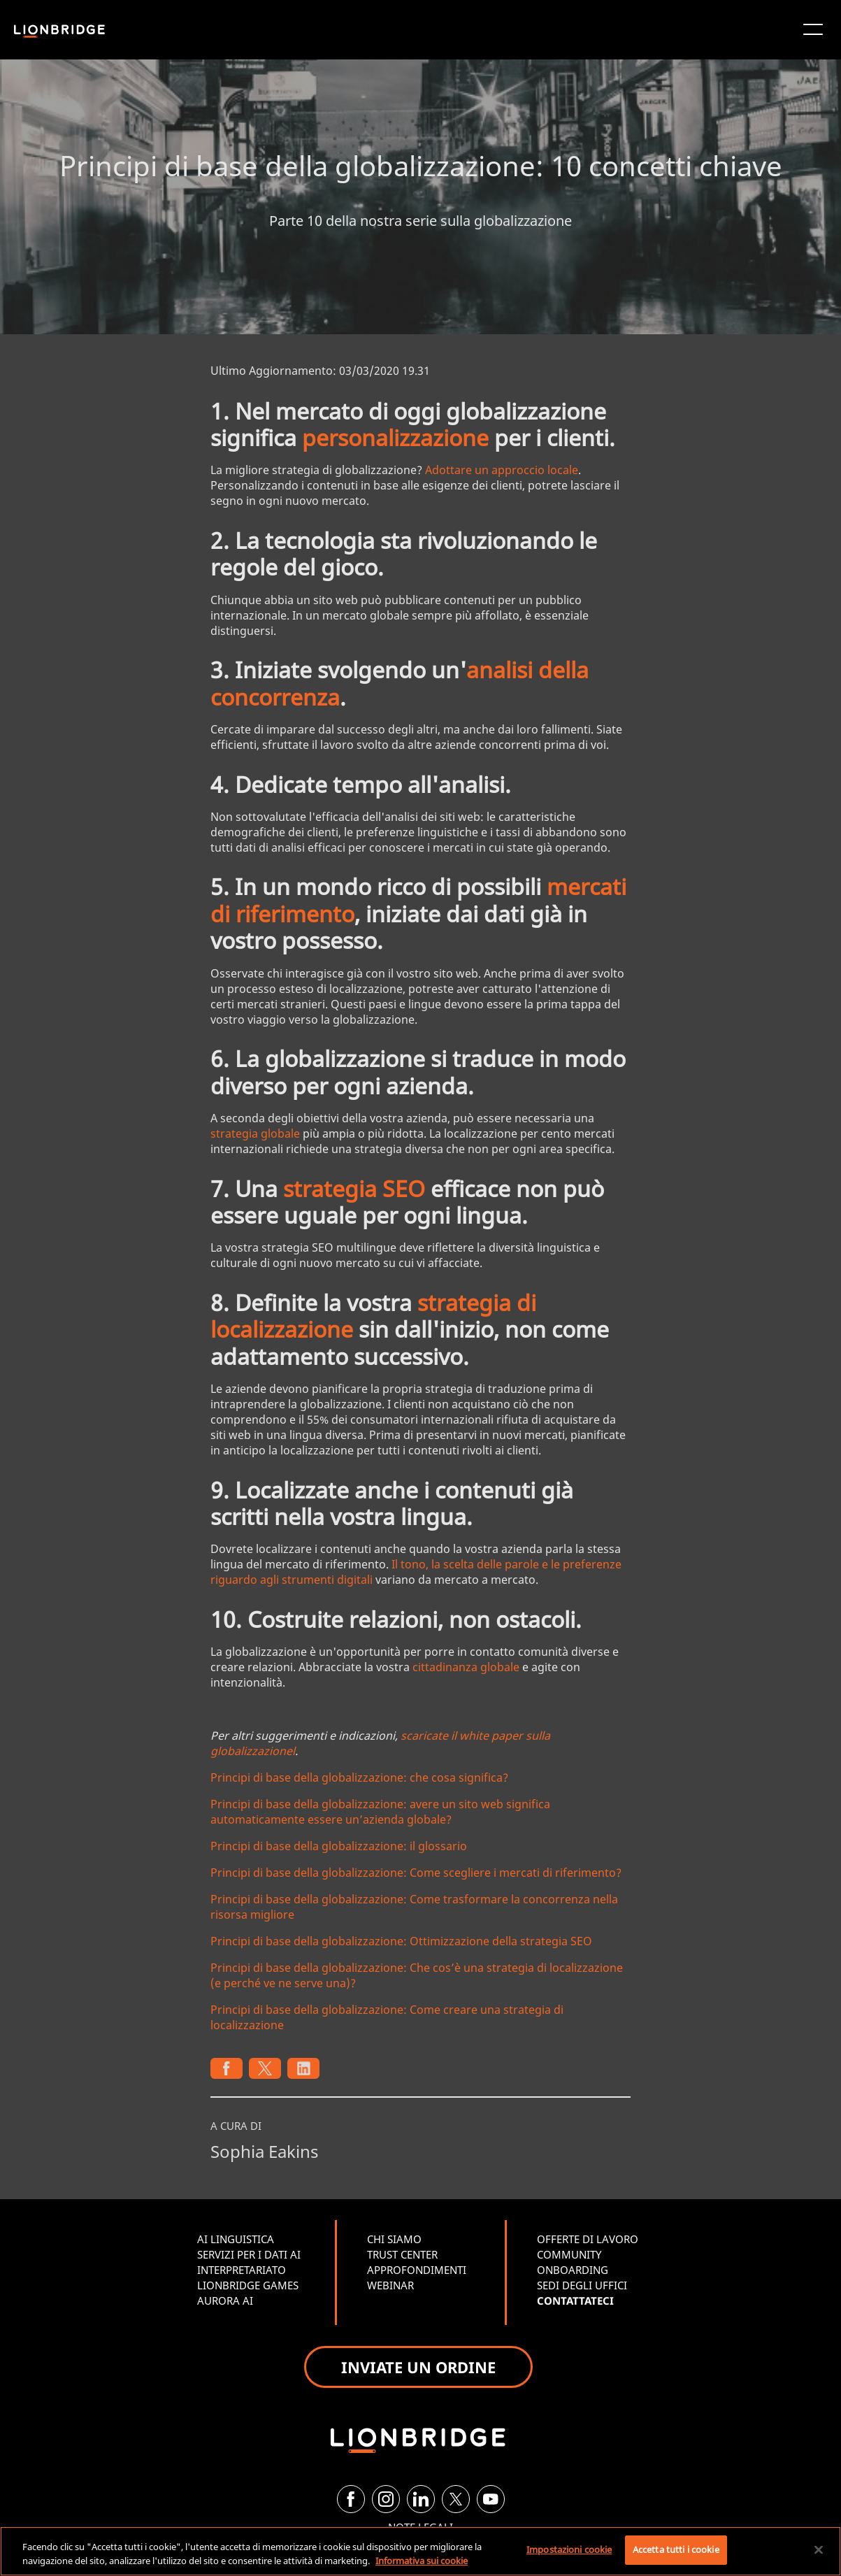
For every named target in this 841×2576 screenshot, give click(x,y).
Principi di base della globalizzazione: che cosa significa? (359, 1777)
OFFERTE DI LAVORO (587, 2239)
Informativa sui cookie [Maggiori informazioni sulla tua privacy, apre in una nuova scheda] (421, 2560)
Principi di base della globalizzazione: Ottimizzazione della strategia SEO (401, 1941)
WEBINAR (390, 2285)
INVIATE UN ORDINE (418, 2366)
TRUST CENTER (402, 2254)
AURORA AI (225, 2300)
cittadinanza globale (465, 1667)
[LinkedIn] (421, 2499)
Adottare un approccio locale (501, 470)
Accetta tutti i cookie (676, 2549)
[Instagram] (386, 2499)
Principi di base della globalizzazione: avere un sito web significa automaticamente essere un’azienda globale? (380, 1811)
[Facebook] (351, 2499)
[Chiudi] (818, 2549)
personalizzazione (395, 437)
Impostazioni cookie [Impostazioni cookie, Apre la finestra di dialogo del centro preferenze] (569, 2549)
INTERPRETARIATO (241, 2270)
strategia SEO (354, 1188)
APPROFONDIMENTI (416, 2270)
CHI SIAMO (394, 2239)
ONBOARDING (572, 2270)
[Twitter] (456, 2499)
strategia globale (255, 1133)
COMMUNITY (569, 2254)
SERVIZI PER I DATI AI (249, 2254)
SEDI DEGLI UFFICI (582, 2285)
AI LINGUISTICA (235, 2239)
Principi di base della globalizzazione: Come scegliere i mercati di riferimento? (415, 1872)
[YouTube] (491, 2499)
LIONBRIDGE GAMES (248, 2285)
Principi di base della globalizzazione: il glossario (338, 1846)
